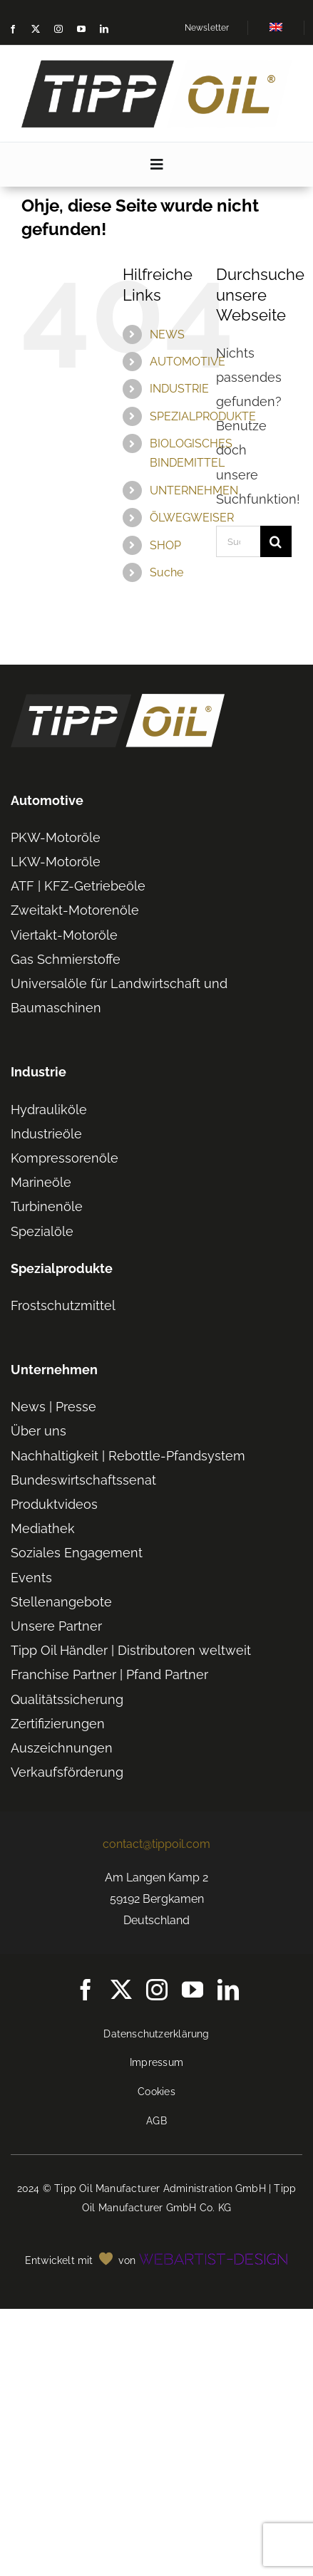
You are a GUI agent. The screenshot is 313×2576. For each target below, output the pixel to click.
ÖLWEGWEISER (192, 517)
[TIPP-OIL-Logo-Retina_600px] (156, 65)
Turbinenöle (47, 1206)
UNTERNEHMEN (194, 490)
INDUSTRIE (179, 388)
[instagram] (58, 29)
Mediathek (43, 1528)
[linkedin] (104, 29)
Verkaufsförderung (67, 1772)
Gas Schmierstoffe (65, 959)
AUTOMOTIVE (187, 361)
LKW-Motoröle (56, 861)
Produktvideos (54, 1504)
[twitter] (35, 29)
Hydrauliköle (49, 1109)
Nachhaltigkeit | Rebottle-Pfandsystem (128, 1455)
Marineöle (41, 1182)
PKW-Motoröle (56, 837)
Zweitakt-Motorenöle (75, 910)
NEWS (167, 334)
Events (31, 1577)
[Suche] (276, 541)
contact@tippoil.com (156, 1844)
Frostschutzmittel (63, 1305)
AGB (156, 2120)
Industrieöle (46, 1133)
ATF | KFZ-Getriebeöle (78, 885)
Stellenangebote (61, 1601)
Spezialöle (42, 1231)
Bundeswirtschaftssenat (83, 1480)
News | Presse (53, 1406)
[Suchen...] (238, 541)
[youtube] (81, 29)
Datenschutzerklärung (156, 2034)
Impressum (156, 2062)
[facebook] (13, 29)
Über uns (38, 1430)
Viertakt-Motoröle (64, 935)
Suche (166, 572)
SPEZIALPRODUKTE (203, 416)
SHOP (165, 545)
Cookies (156, 2091)
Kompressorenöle (64, 1158)
